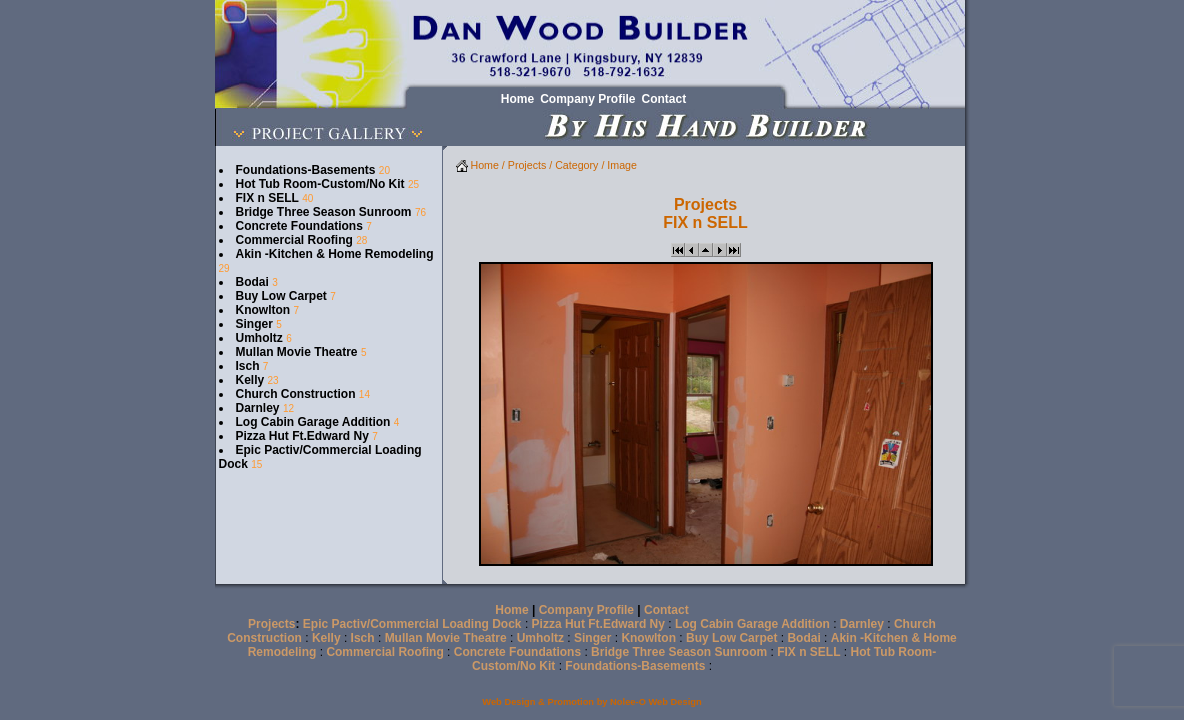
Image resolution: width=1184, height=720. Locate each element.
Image (622, 165)
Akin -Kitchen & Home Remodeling (335, 254)
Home (477, 165)
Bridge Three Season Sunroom (324, 212)
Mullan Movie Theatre (297, 352)
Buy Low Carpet (281, 296)
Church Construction (296, 394)
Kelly (250, 380)
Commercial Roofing (294, 240)
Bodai (252, 282)
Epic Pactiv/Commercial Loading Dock (412, 624)
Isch (248, 366)
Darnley (258, 408)
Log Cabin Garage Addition (313, 422)
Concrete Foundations (299, 226)
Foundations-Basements (306, 170)
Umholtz (259, 338)
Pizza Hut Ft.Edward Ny (302, 436)
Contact (666, 610)
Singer (254, 324)
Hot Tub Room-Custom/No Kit (320, 184)
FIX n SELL (267, 198)
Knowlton (263, 310)
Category (576, 165)
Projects (527, 165)
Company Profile (586, 610)
